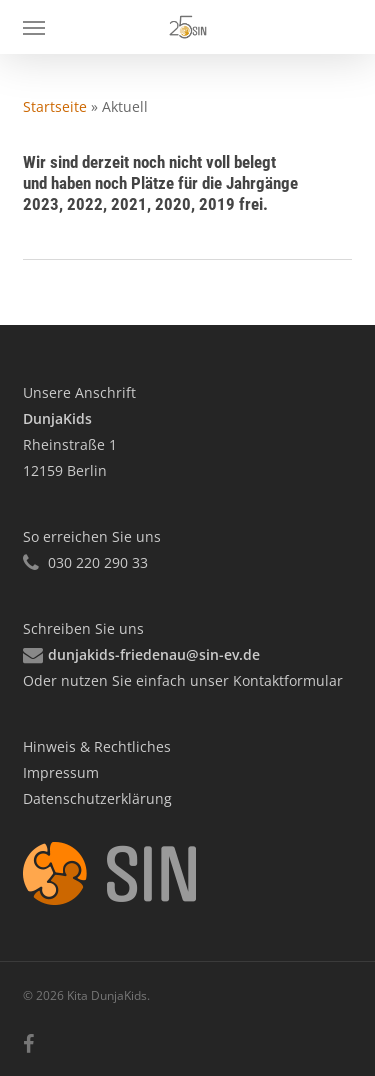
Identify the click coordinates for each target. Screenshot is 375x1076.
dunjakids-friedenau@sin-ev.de (154, 654)
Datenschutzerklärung (97, 798)
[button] (34, 27)
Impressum (61, 772)
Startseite (55, 106)
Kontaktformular (286, 680)
